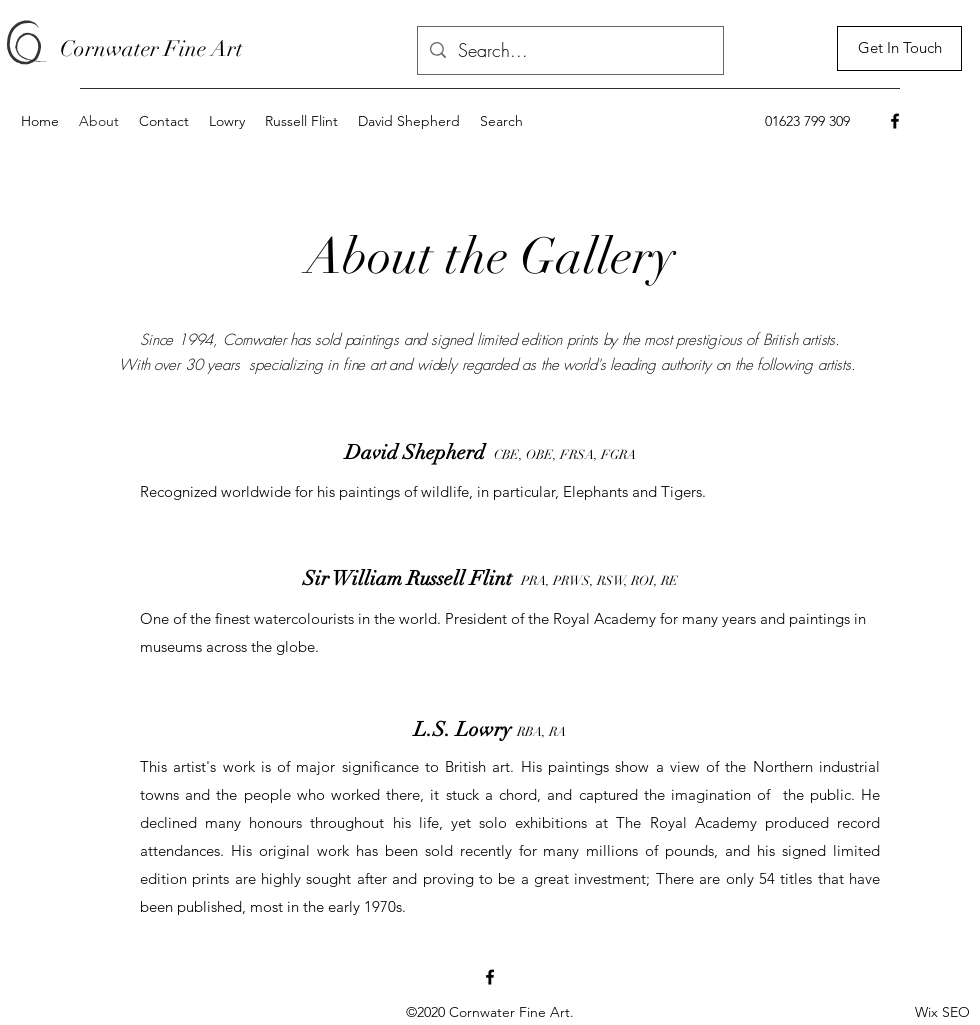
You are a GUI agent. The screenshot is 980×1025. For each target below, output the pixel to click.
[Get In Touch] (899, 48)
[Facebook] (895, 121)
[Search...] (569, 51)
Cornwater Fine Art (151, 48)
